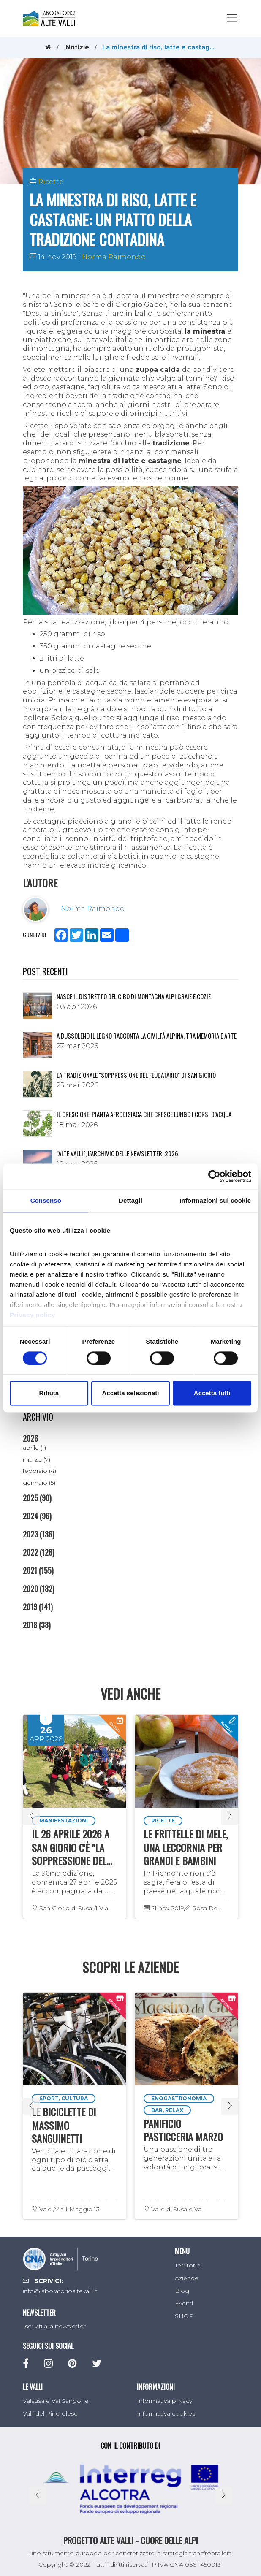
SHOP (184, 2316)
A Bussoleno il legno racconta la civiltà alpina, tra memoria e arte (147, 1035)
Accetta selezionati (130, 1393)
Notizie (77, 47)
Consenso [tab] (45, 1200)
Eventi (184, 2303)
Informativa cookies (166, 2413)
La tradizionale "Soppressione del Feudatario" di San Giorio (136, 1074)
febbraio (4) (39, 1471)
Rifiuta (49, 1393)
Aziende (186, 2278)
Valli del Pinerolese (50, 2413)
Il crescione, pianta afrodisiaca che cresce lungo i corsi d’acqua (144, 1114)
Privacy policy (32, 1314)
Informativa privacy (164, 2401)
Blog (182, 2291)
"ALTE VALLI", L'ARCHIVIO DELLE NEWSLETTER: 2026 (117, 1153)
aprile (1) (34, 1447)
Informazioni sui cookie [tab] (215, 1200)
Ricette (50, 182)
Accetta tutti (212, 1393)
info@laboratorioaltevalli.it (60, 2291)
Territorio (188, 2265)
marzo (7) (36, 1459)
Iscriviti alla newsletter (54, 2326)
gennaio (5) (39, 1482)
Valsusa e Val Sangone (56, 2401)
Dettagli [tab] (130, 1200)
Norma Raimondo (114, 257)
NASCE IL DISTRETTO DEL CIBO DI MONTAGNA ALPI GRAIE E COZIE (134, 996)
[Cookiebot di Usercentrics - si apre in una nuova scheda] (214, 1176)
